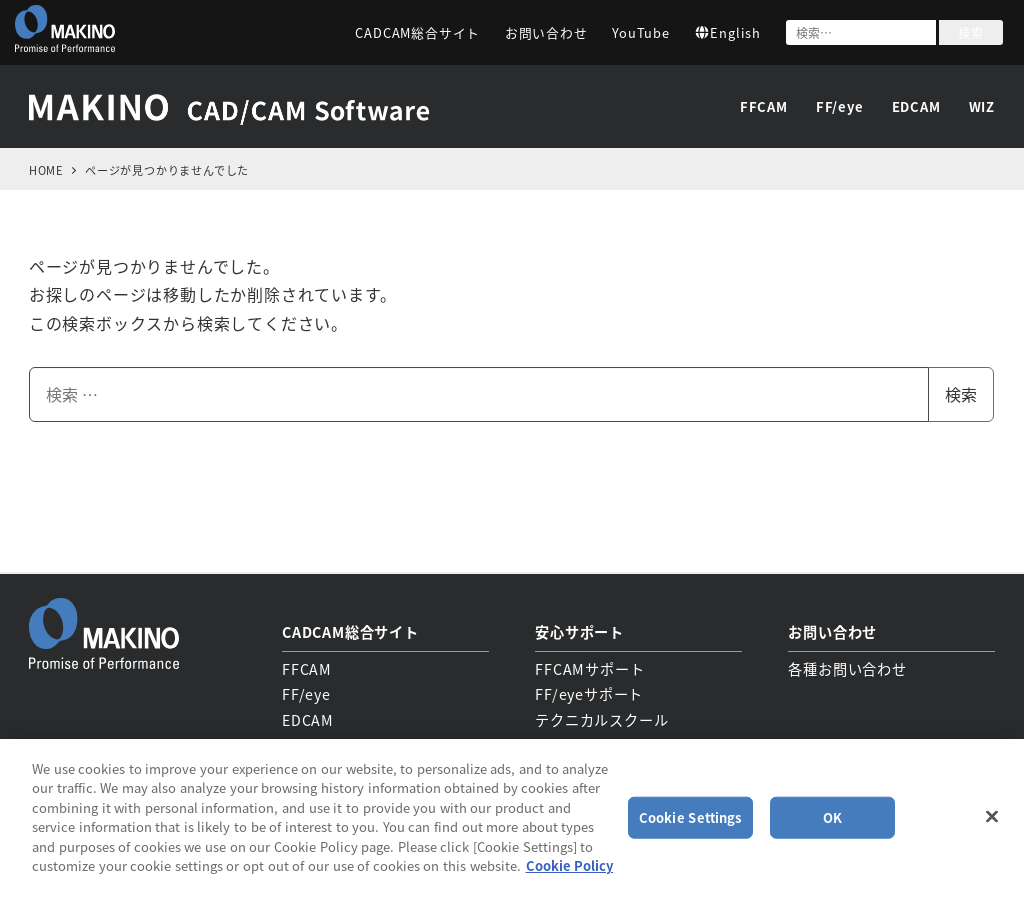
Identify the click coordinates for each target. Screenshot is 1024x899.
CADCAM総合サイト (417, 32)
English (727, 32)
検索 (971, 32)
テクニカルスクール (601, 718)
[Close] (992, 816)
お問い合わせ (546, 32)
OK (832, 817)
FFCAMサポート (589, 667)
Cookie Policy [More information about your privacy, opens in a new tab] (570, 865)
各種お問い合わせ (847, 667)
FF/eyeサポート (589, 693)
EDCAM (308, 718)
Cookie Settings (690, 817)
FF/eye (306, 693)
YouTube (641, 32)
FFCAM (307, 667)
